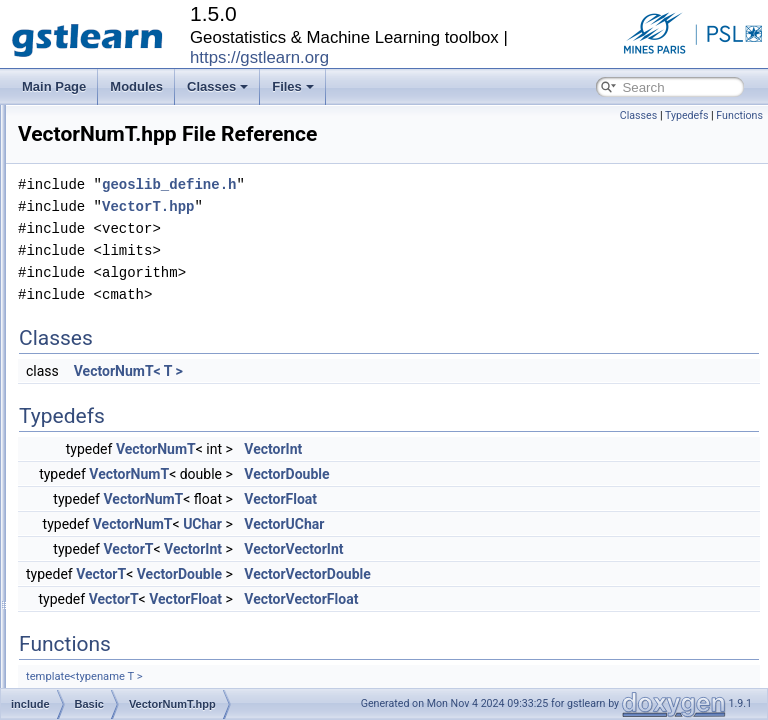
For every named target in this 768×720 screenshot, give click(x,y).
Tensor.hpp (127, 318)
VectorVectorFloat (551, 627)
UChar (452, 552)
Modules (136, 86)
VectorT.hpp (129, 428)
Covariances (115, 538)
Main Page (54, 86)
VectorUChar (534, 552)
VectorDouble (536, 502)
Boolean (104, 472)
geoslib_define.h (419, 212)
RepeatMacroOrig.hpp (157, 252)
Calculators (112, 494)
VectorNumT (406, 477)
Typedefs (687, 115)
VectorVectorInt (543, 577)
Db (89, 560)
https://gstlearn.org (259, 57)
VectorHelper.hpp (144, 384)
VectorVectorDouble (557, 602)
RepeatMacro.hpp (145, 230)
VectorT (378, 577)
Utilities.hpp (129, 362)
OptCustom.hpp (140, 142)
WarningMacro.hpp (148, 450)
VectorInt (523, 477)
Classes (217, 86)
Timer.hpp (124, 340)
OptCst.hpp (128, 120)
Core (95, 516)
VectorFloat (530, 527)
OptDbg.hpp (130, 164)
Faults (98, 648)
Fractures (107, 670)
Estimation (110, 626)
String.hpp (125, 296)
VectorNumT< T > (378, 399)
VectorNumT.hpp (142, 406)
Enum (97, 604)
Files (293, 86)
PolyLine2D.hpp (140, 208)
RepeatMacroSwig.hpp (158, 274)
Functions (739, 115)
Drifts (96, 582)
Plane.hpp (125, 186)
